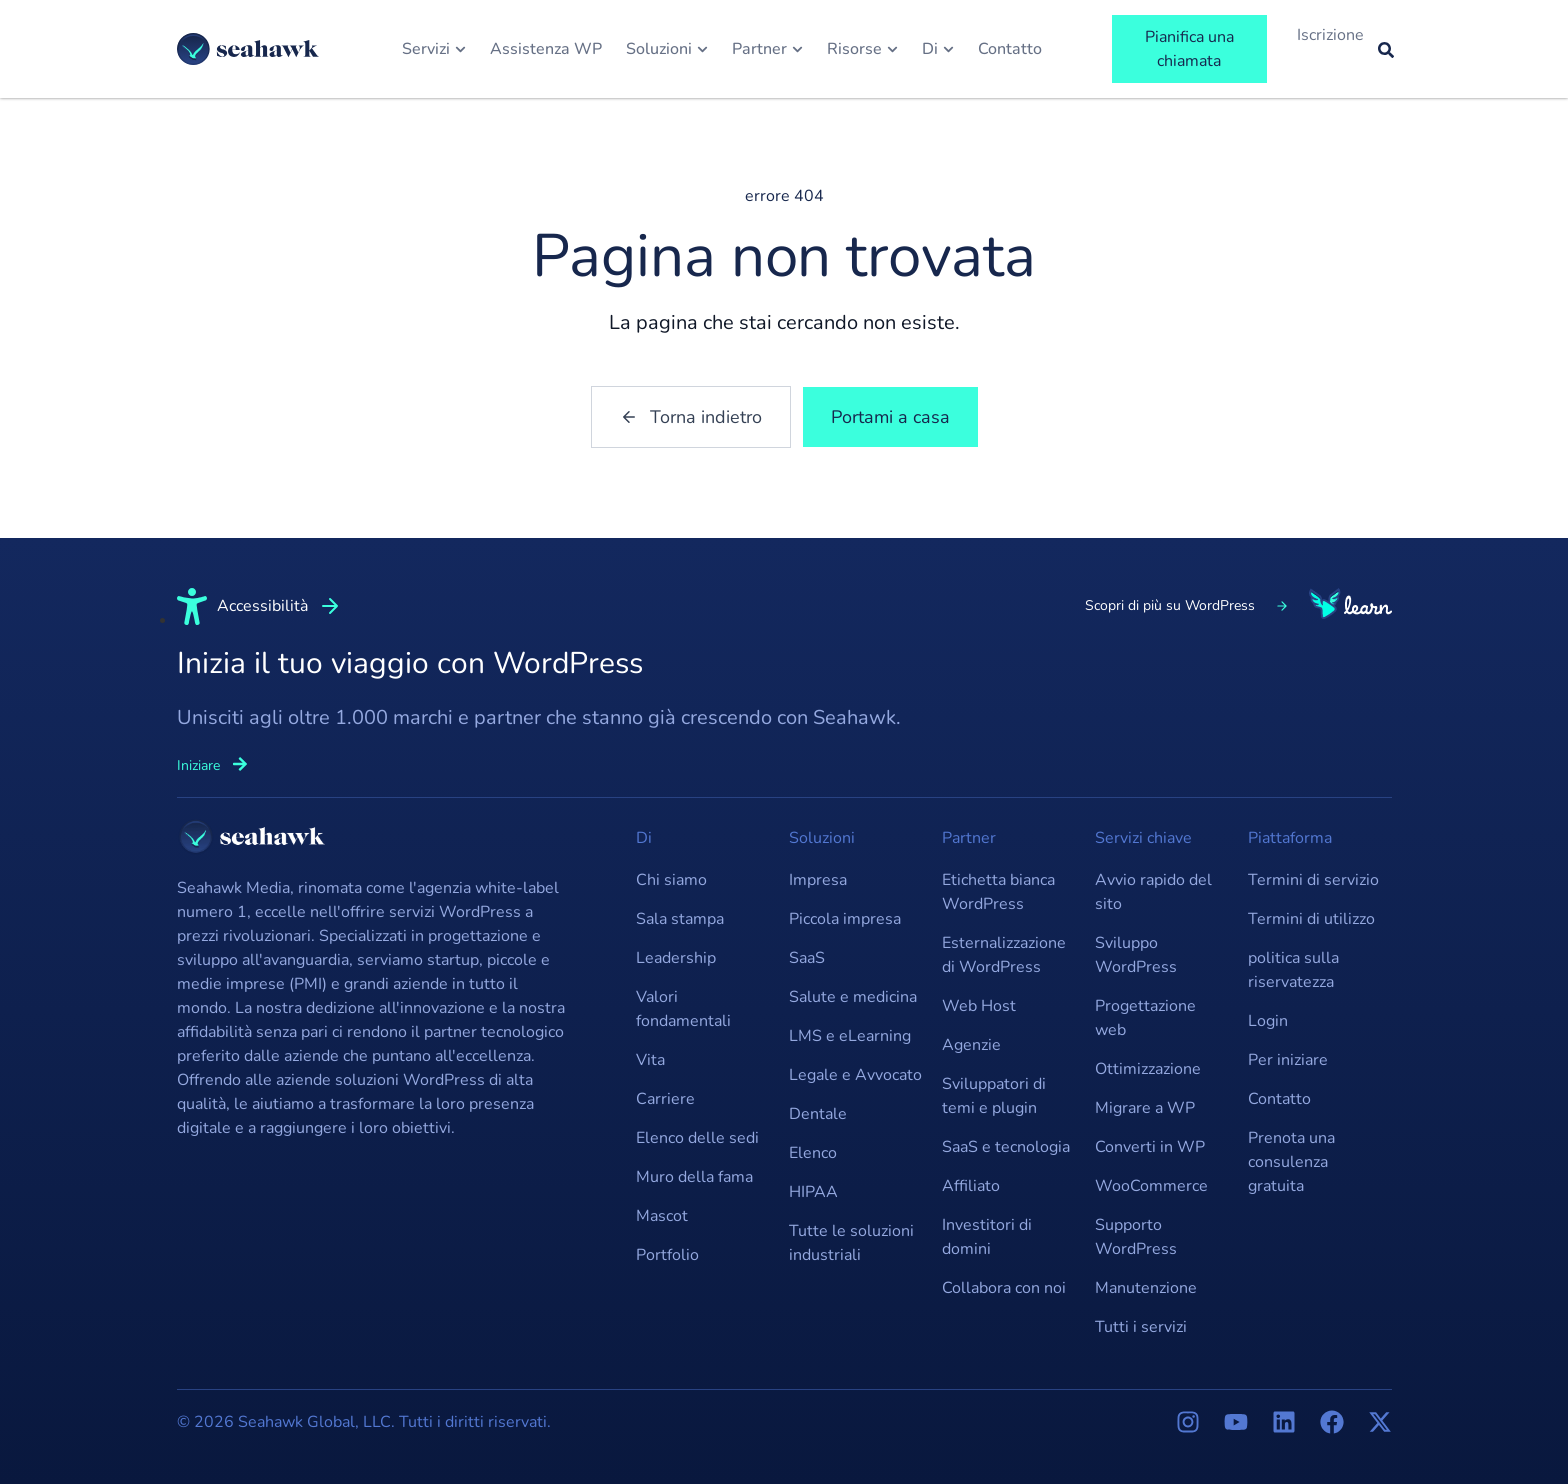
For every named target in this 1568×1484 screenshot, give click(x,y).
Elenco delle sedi (697, 1138)
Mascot (662, 1216)
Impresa (818, 880)
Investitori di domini (987, 1237)
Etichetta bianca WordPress (998, 892)
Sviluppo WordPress (1136, 955)
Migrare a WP (1145, 1108)
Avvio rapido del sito (1153, 892)
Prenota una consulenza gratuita (1291, 1162)
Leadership (676, 958)
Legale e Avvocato (855, 1075)
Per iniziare (1288, 1060)
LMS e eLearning (850, 1036)
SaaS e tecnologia (1006, 1147)
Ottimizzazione (1148, 1069)
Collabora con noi (1004, 1288)
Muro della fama (694, 1177)
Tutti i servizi (1141, 1327)
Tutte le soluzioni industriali (851, 1243)
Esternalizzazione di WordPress (1004, 955)
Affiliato (971, 1186)
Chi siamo (671, 880)
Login (1268, 1021)
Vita (650, 1060)
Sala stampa (680, 919)
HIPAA (813, 1192)
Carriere (665, 1099)
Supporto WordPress (1136, 1237)
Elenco (813, 1153)
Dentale (818, 1114)
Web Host (979, 1006)
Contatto (1279, 1099)
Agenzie (971, 1045)
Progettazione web (1145, 1018)
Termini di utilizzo (1311, 919)
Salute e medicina (853, 997)
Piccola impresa (845, 919)
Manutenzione (1146, 1288)
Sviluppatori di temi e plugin (994, 1096)
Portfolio (667, 1255)
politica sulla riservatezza (1293, 970)
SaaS (807, 958)
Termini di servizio (1313, 880)
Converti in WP (1150, 1147)
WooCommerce (1151, 1186)
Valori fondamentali (683, 1009)
